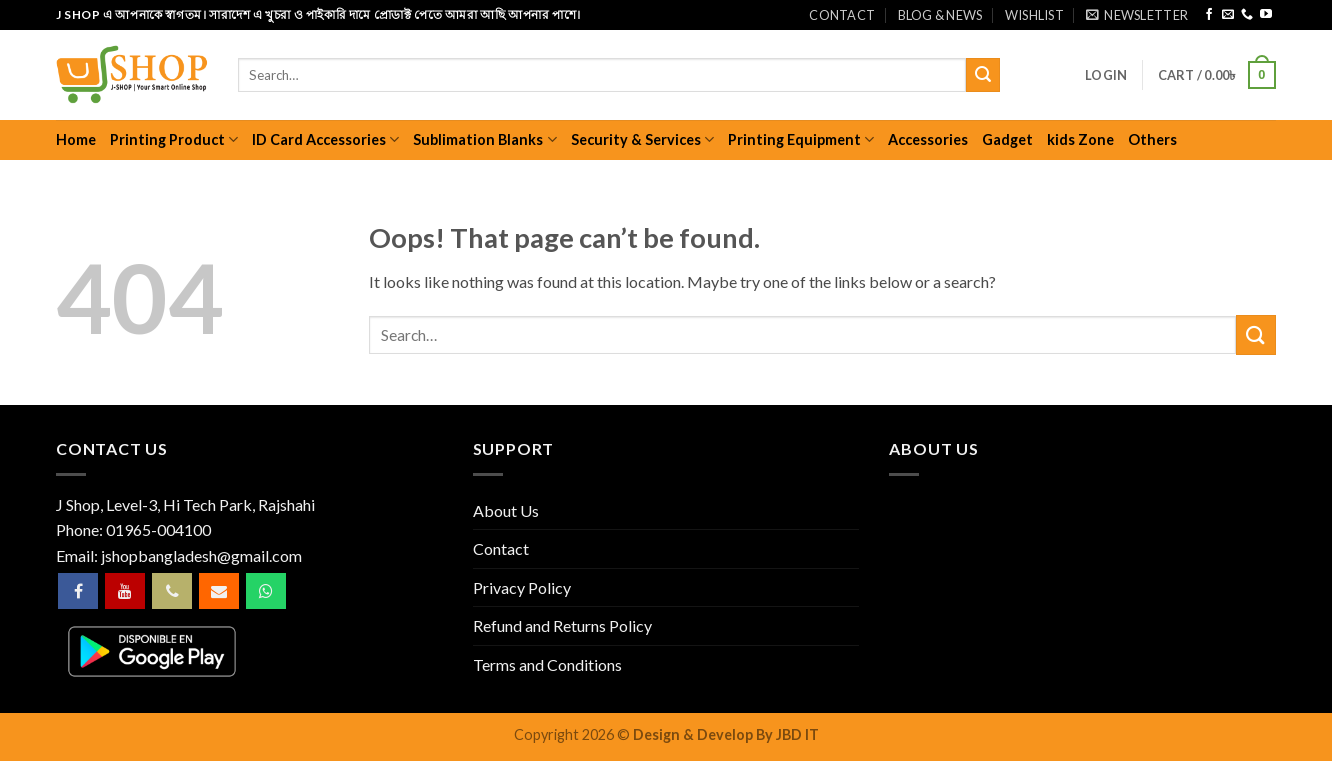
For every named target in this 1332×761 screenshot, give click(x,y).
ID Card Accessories (325, 139)
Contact (842, 15)
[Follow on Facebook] (1209, 15)
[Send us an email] (1228, 15)
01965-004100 (158, 529)
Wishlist (1034, 15)
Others (1152, 139)
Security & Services (642, 139)
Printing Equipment (801, 139)
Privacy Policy (522, 587)
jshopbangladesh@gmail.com (201, 555)
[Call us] (1247, 15)
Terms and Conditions (547, 664)
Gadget (1007, 139)
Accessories (928, 139)
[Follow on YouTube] (1266, 15)
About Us (506, 510)
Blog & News (940, 15)
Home (76, 139)
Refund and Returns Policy (562, 625)
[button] (1137, 15)
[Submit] (983, 75)
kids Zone (1080, 139)
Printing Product (174, 139)
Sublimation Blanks (484, 139)
